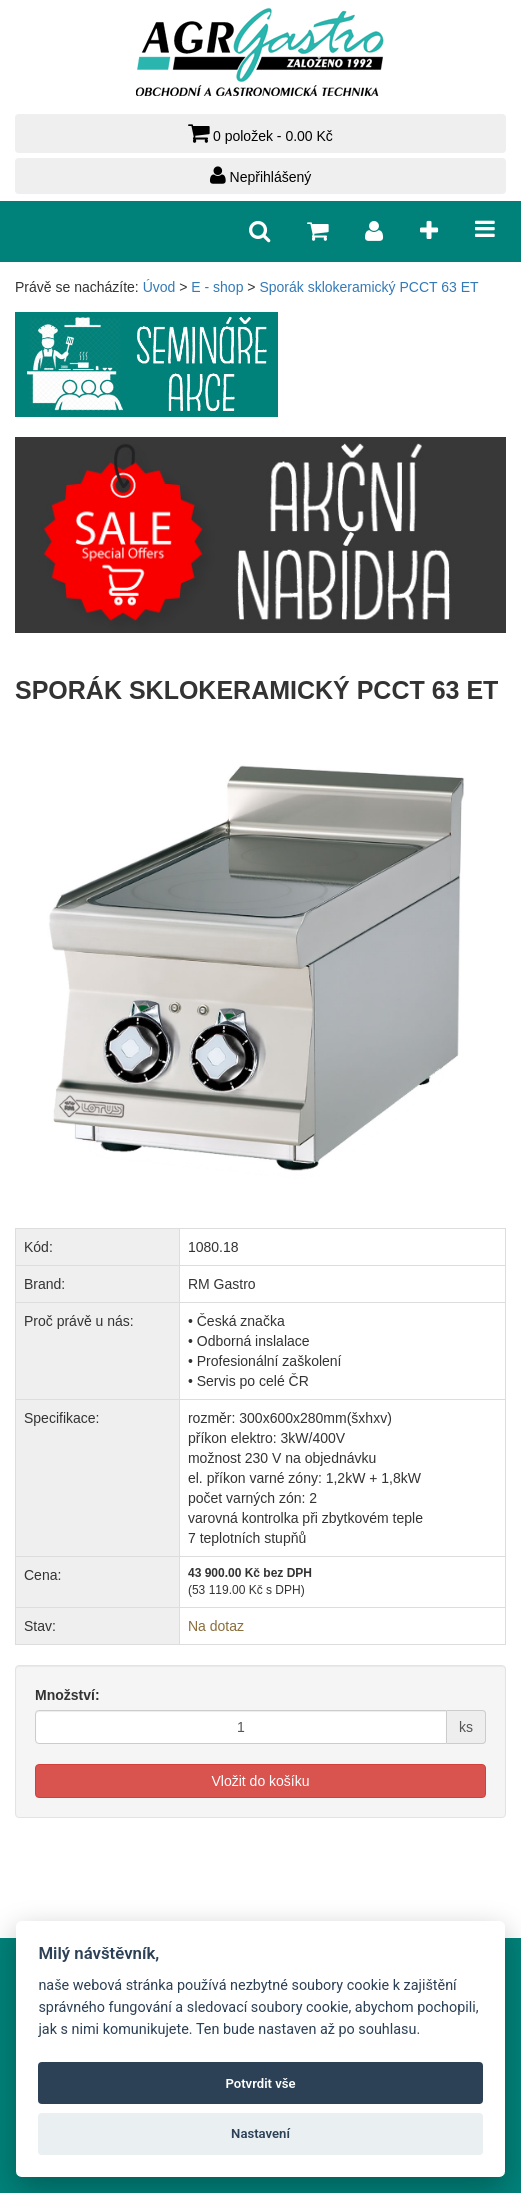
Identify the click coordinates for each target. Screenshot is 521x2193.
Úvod (159, 287)
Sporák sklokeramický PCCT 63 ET (368, 287)
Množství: (67, 1695)
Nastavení (260, 2133)
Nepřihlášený (261, 175)
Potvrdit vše (260, 2083)
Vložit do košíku (260, 1781)
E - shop (217, 287)
